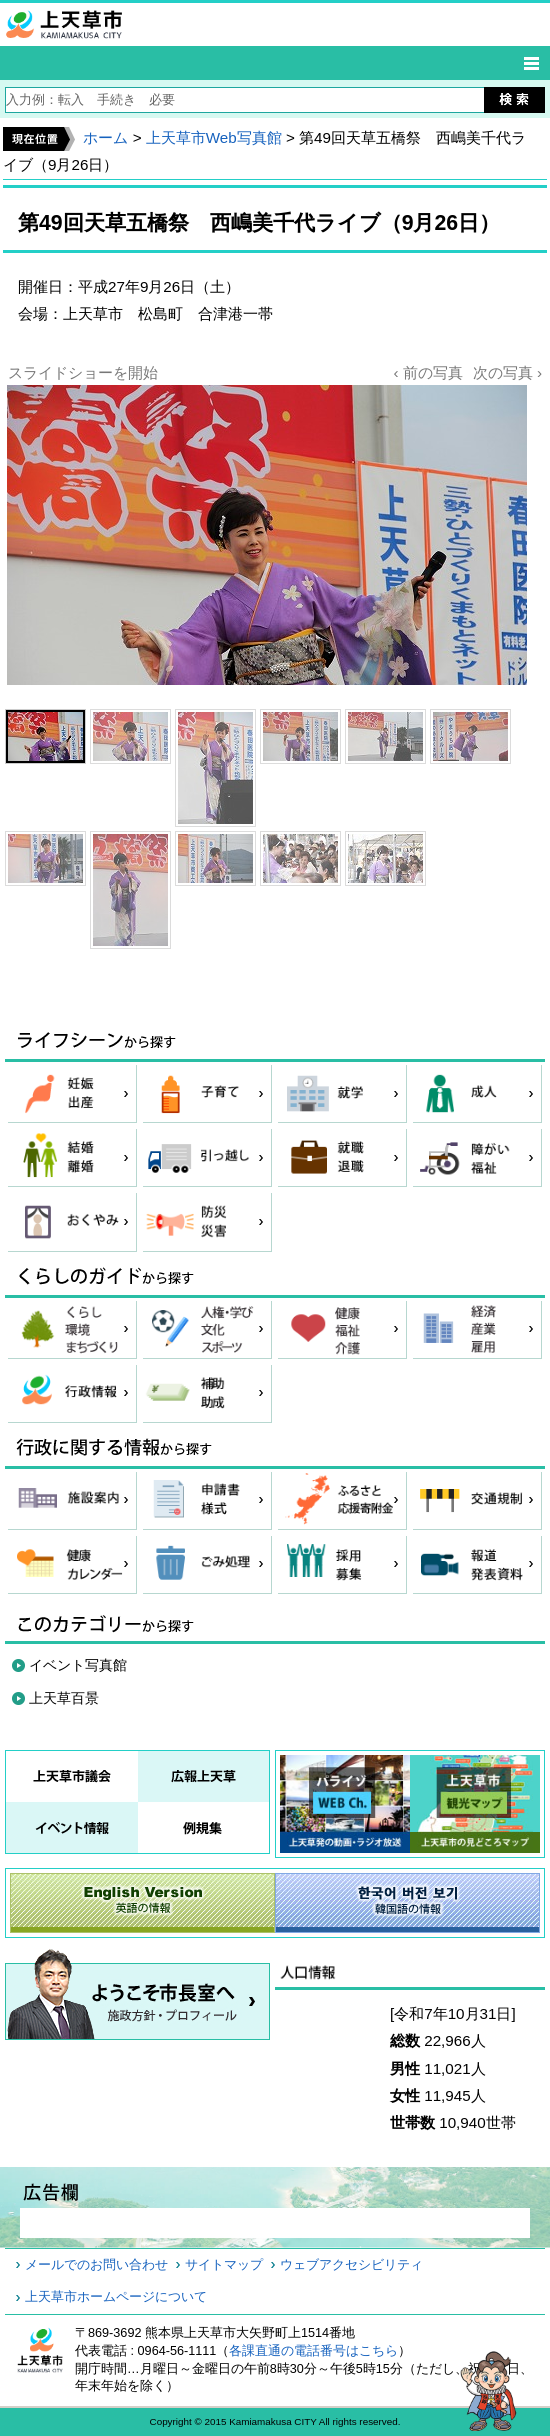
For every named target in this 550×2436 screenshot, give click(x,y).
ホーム (105, 137)
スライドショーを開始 (83, 372)
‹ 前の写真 (427, 372)
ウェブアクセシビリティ (351, 2265)
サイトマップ (224, 2265)
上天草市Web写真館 (214, 137)
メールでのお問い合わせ (96, 2265)
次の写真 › (507, 372)
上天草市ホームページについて (116, 2297)
